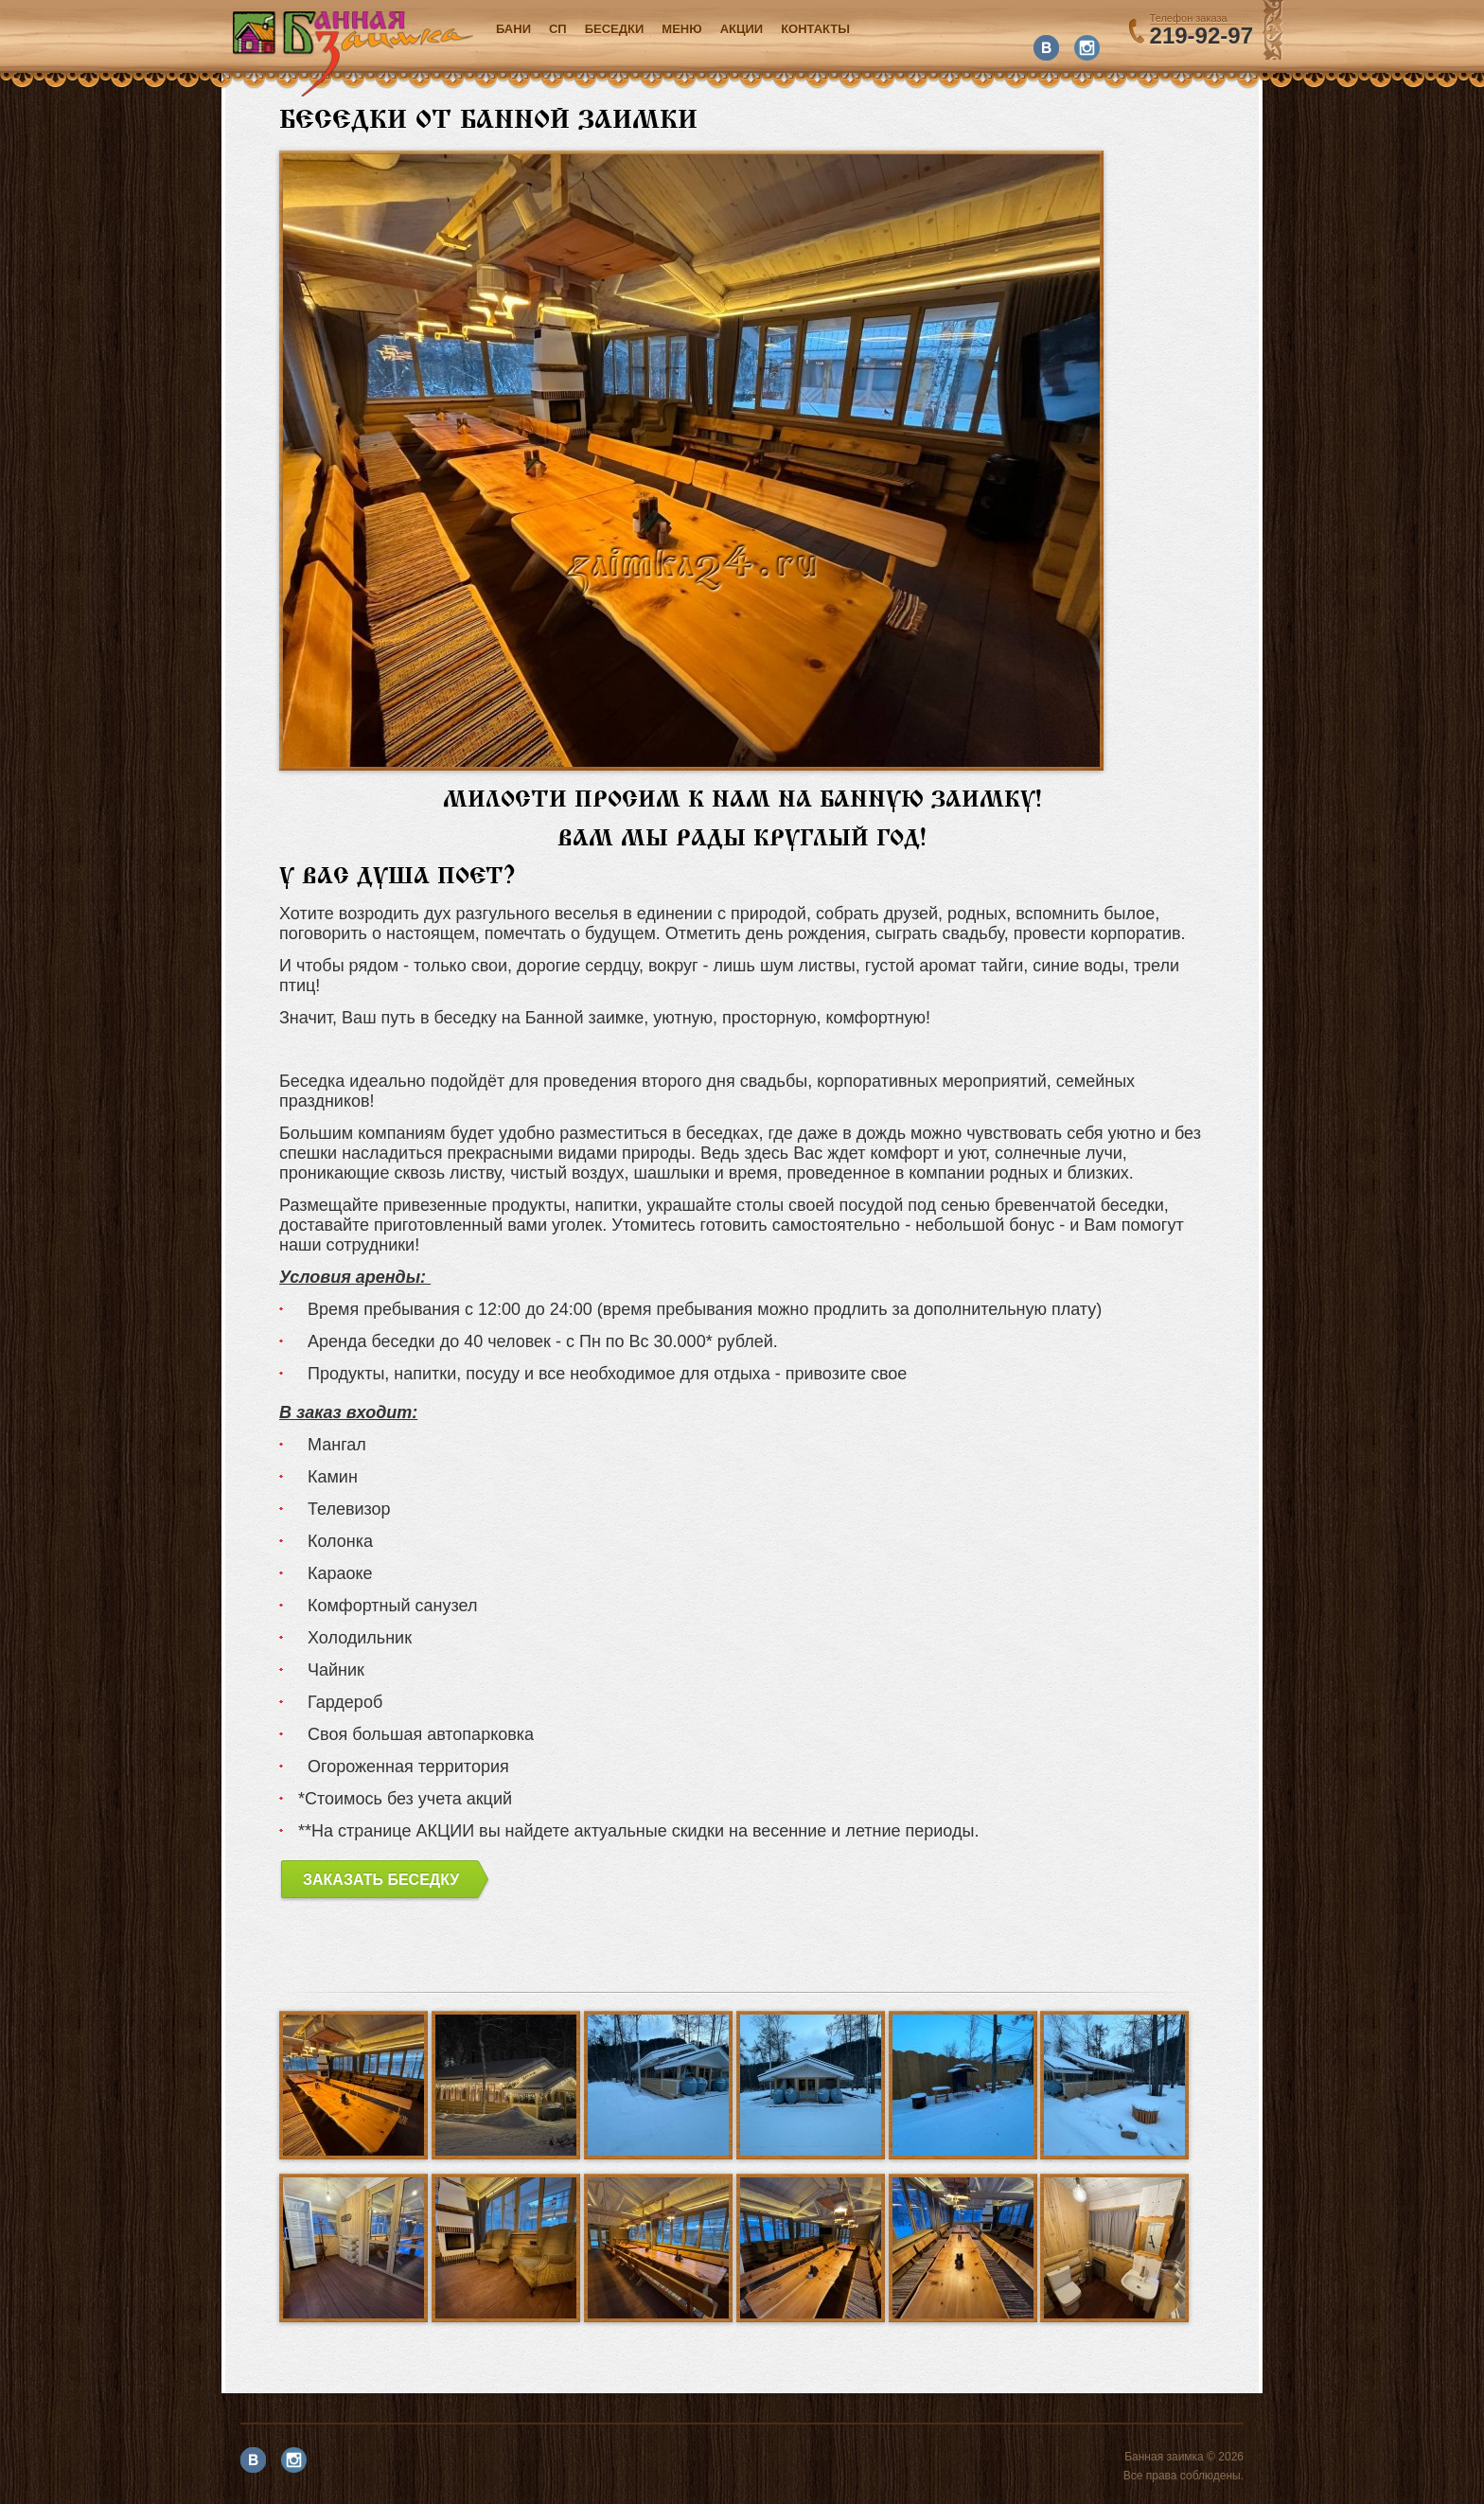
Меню (681, 29)
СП (558, 29)
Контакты (815, 29)
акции (742, 29)
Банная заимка (353, 53)
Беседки (615, 29)
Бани (513, 29)
